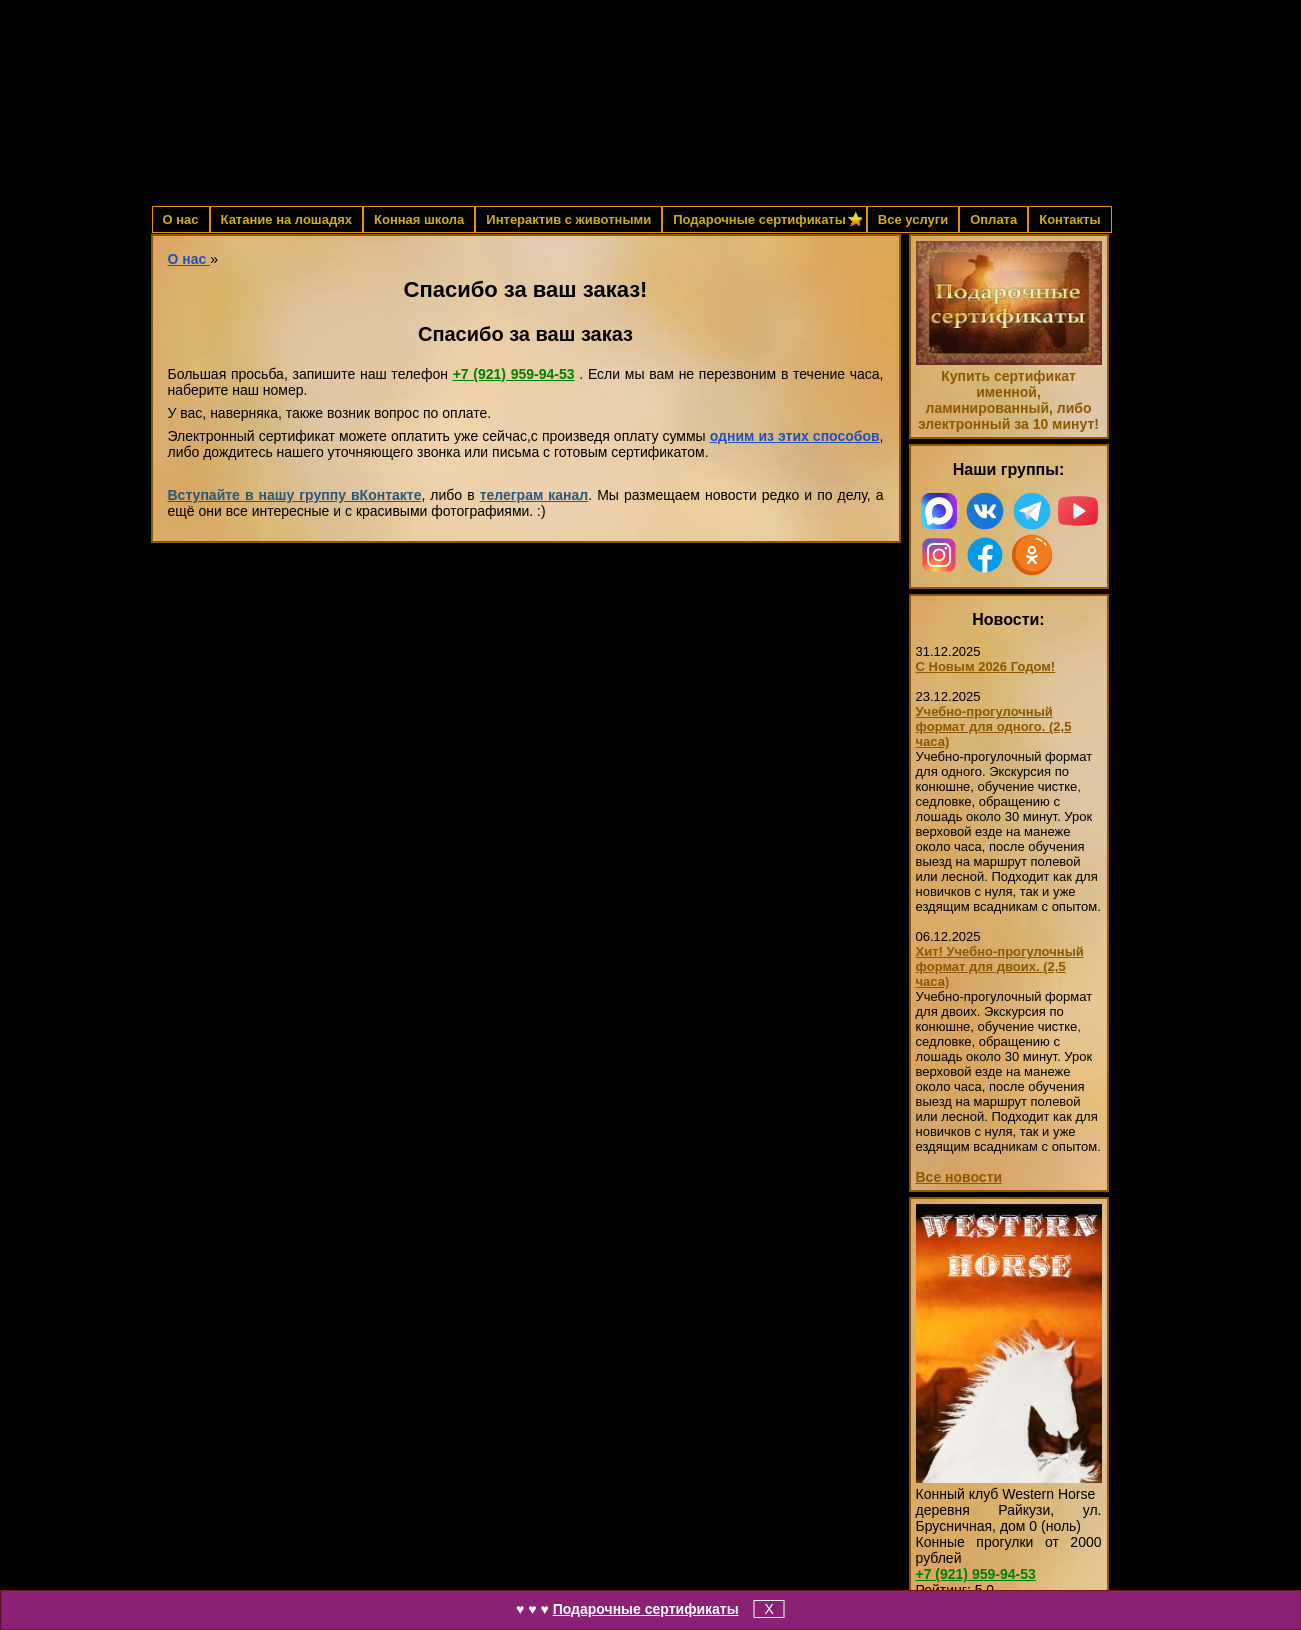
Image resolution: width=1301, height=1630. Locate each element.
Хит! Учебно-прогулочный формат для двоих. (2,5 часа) (1000, 966)
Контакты (1069, 219)
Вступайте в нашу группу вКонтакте (295, 495)
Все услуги (913, 219)
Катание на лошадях (286, 219)
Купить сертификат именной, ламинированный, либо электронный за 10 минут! (1008, 400)
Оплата (993, 219)
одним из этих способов (795, 436)
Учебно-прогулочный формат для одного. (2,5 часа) (994, 726)
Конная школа (419, 219)
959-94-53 (514, 374)
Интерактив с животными (568, 219)
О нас (181, 219)
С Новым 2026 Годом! (986, 666)
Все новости (959, 1177)
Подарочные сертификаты (646, 1609)
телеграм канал (534, 495)
